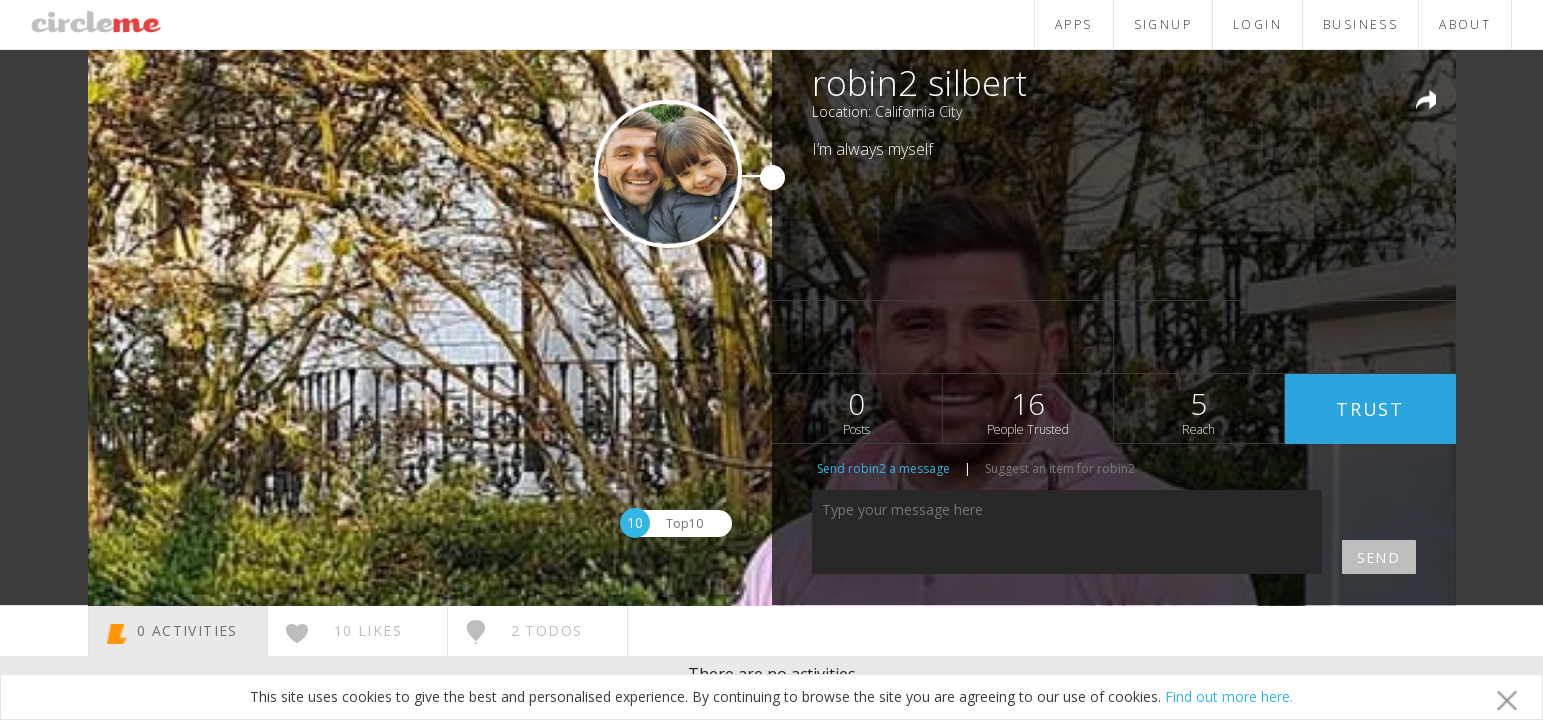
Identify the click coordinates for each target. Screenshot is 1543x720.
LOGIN (1257, 24)
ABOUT (1465, 24)
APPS (1074, 24)
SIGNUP (1163, 24)
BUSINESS (1360, 24)
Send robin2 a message (883, 468)
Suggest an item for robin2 (1060, 468)
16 (1028, 410)
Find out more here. (1229, 696)
